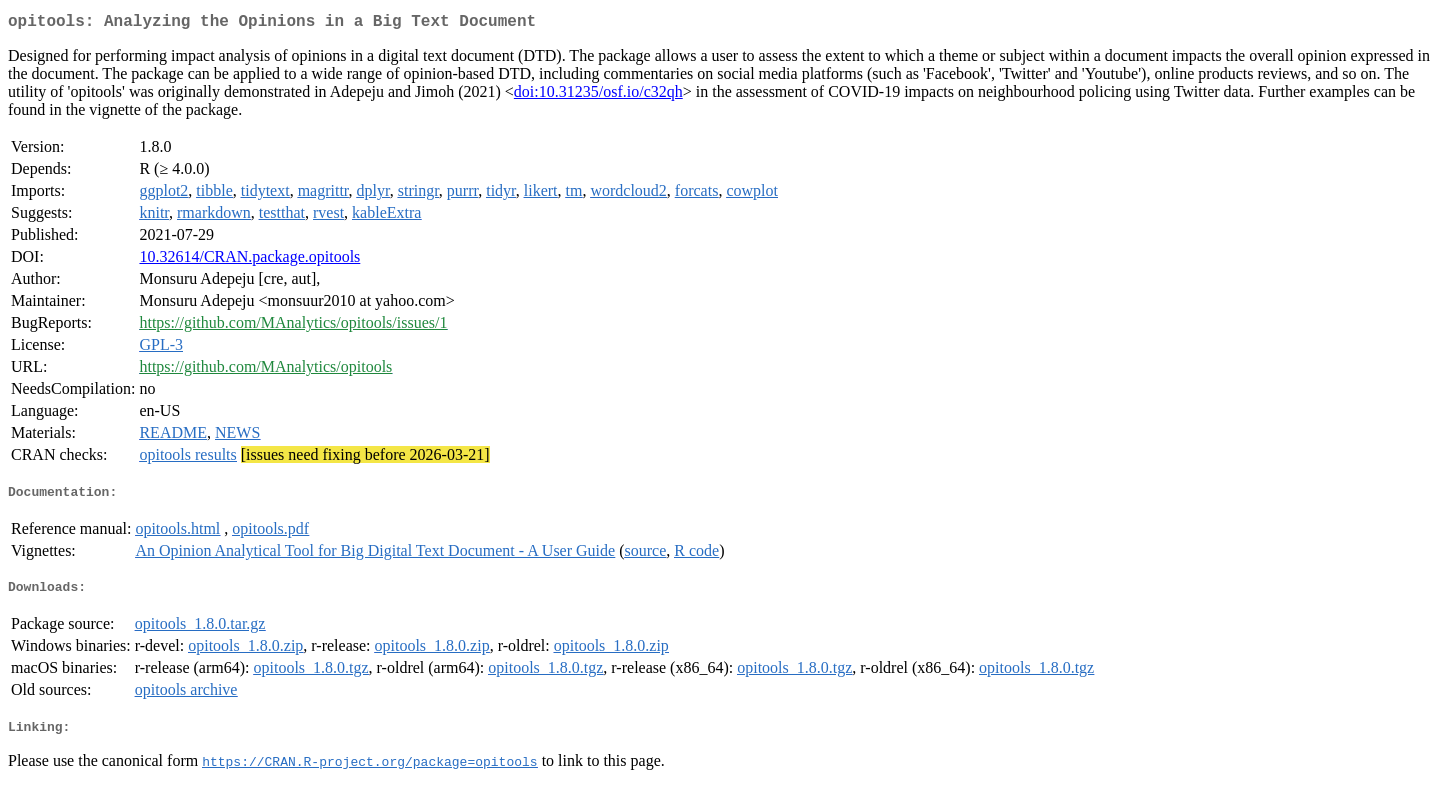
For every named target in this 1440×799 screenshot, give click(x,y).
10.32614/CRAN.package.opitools (249, 260)
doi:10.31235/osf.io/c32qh (598, 95)
